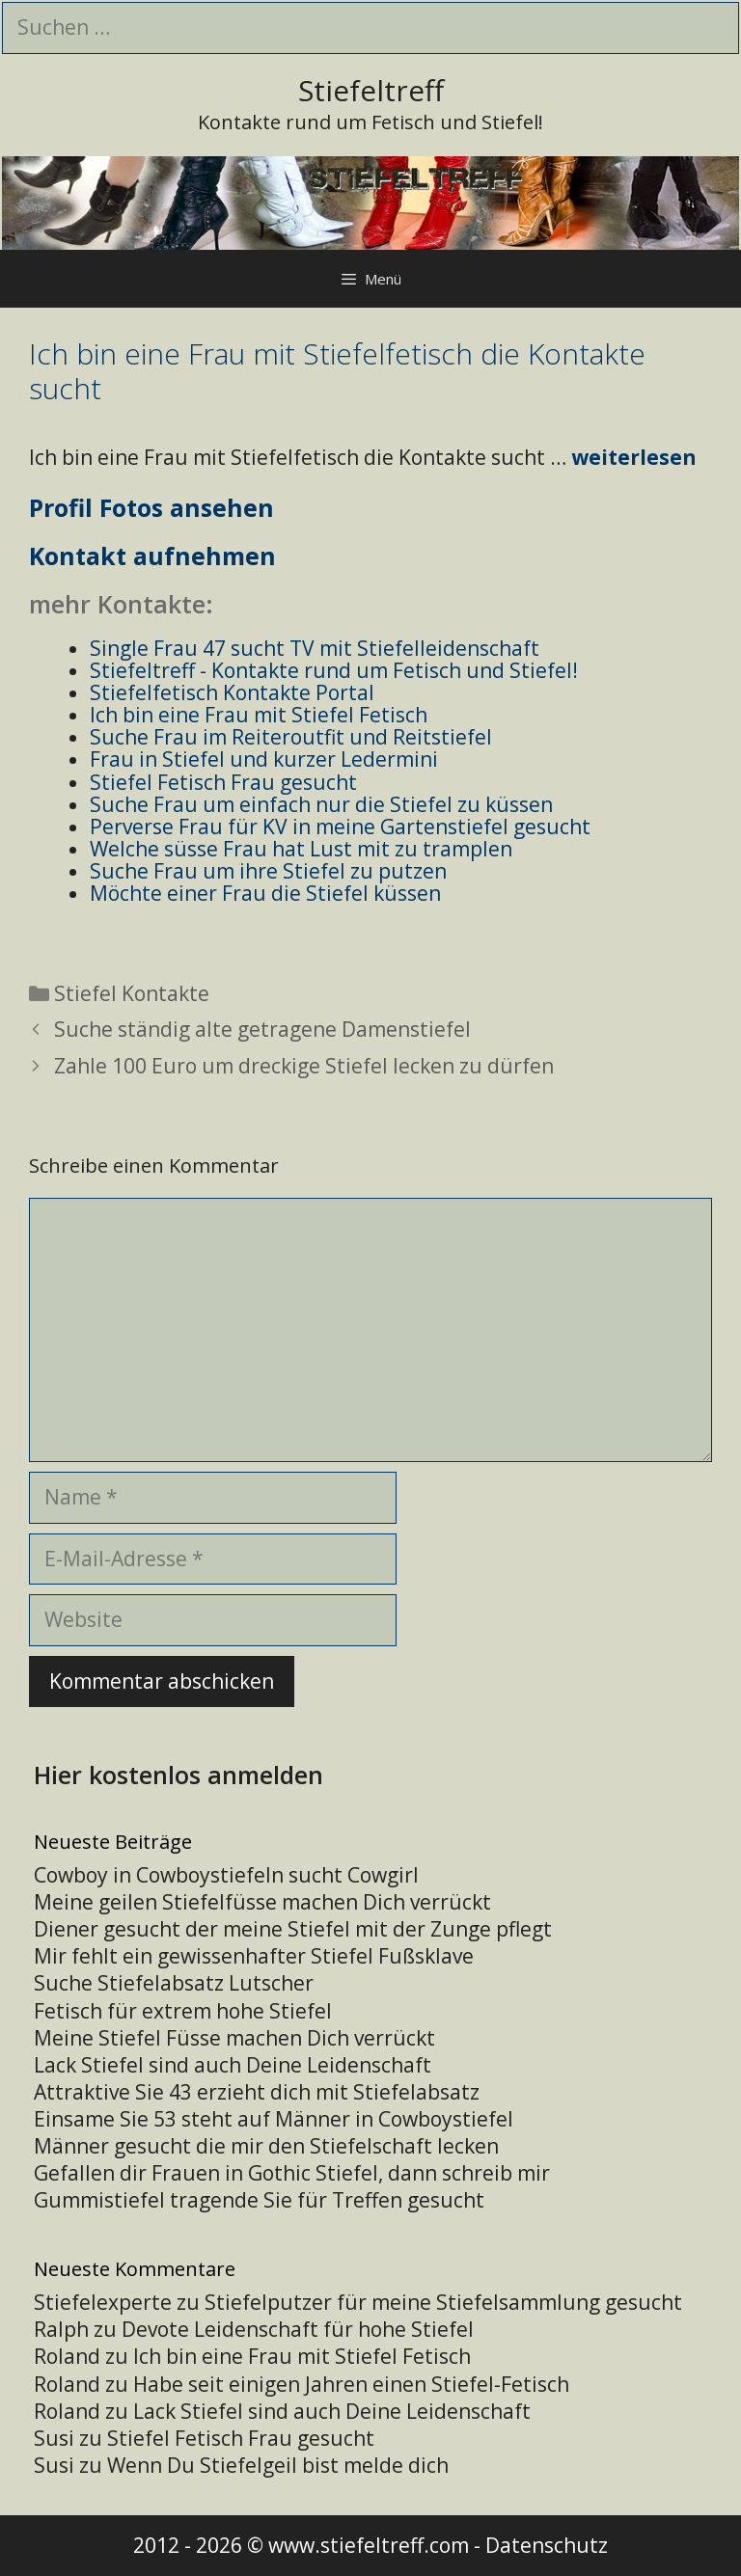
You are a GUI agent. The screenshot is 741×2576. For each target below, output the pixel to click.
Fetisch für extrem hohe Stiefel (183, 2010)
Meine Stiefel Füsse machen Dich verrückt (234, 2037)
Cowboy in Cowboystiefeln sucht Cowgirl (226, 1874)
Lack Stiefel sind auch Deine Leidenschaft (232, 2064)
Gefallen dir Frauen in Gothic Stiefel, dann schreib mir (292, 2172)
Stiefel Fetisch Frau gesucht (240, 2438)
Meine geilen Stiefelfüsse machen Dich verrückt (262, 1901)
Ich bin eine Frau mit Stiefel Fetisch (302, 2356)
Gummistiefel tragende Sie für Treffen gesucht (259, 2199)
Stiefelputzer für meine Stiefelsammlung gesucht (443, 2302)
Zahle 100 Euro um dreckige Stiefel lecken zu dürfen (304, 1065)
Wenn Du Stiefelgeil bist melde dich (278, 2465)
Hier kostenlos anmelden (178, 1774)
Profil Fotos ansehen (151, 507)
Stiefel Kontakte (131, 993)
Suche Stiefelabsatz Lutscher (174, 1982)
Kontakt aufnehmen (152, 555)
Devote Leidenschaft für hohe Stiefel (298, 2329)
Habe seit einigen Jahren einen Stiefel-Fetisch (351, 2384)
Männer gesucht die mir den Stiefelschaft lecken (266, 2145)
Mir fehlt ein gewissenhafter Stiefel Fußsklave (254, 1955)
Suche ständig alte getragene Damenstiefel (262, 1029)
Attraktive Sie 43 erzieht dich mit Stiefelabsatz (257, 2091)
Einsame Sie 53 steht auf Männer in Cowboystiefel (273, 2118)
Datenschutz (546, 2545)
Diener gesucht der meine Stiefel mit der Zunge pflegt (293, 1928)
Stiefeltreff (371, 90)
